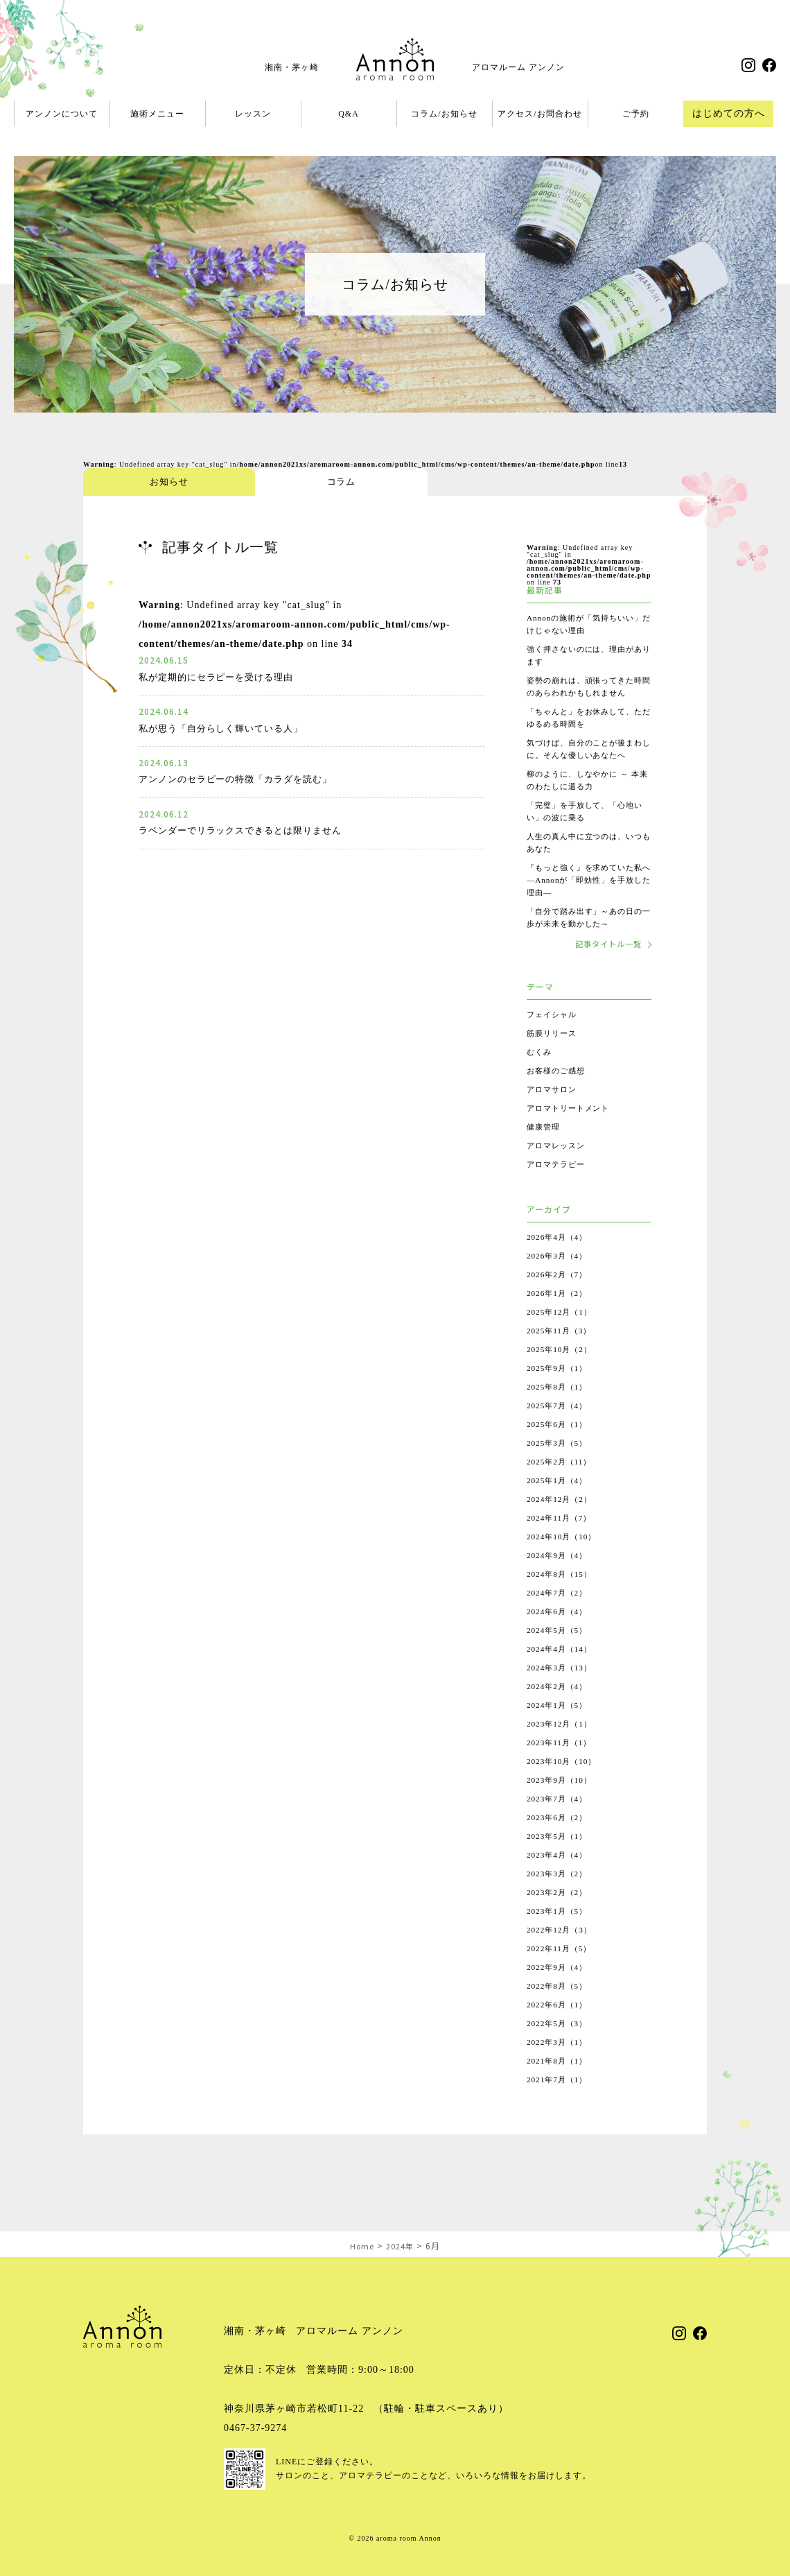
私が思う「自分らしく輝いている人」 (227, 728)
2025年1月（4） (559, 1506)
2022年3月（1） (559, 2068)
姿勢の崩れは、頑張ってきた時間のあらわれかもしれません (585, 692)
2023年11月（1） (562, 1768)
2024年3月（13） (562, 1693)
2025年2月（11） (562, 1487)
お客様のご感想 (558, 1096)
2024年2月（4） (559, 1712)
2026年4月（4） (559, 1263)
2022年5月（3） (559, 2049)
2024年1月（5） (559, 1731)
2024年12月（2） (562, 1525)
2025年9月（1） (559, 1394)
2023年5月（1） (559, 1862)
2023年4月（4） (559, 1880)
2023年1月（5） (559, 1937)
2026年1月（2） (559, 1319)
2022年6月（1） (559, 2030)
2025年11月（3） (562, 1356)
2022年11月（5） (562, 1974)
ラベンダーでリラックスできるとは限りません (248, 830)
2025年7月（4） (559, 1431)
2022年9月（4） (559, 1993)
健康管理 (545, 1152)
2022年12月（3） (562, 1955)
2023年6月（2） (559, 1843)
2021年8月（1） (559, 2086)
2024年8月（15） (562, 1600)
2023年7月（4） (559, 1824)
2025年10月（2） (562, 1375)
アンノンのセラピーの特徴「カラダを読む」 (242, 779)
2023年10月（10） (564, 1787)
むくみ (540, 1077)
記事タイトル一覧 (605, 969)
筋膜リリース (554, 1059)
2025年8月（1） (559, 1412)
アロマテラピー (558, 1190)
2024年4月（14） (562, 1674)
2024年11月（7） (562, 1543)
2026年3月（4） (559, 1281)
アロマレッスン (558, 1171)
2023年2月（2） (559, 1918)
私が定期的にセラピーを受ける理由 (222, 677)
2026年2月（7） (559, 1300)
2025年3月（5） (559, 1468)
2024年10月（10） (564, 1562)
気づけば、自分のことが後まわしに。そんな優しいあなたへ (585, 767)
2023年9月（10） (562, 1805)
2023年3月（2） (559, 1899)
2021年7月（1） (559, 2105)
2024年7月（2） (559, 1618)
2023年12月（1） (562, 1749)
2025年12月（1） (562, 1337)
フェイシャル (554, 1040)
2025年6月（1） (559, 1450)
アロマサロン (554, 1115)
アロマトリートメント (572, 1134)
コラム (239, 481)
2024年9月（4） (559, 1581)
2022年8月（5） (559, 2011)
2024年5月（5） (559, 1656)
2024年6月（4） (559, 1637)
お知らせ (135, 481)
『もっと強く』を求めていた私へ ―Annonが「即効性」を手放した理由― (586, 905)
